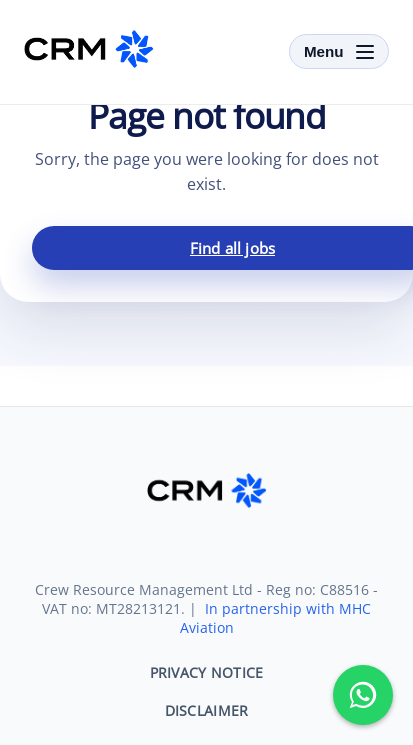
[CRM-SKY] (89, 49)
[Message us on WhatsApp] (363, 695)
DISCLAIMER (207, 710)
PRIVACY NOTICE (207, 672)
